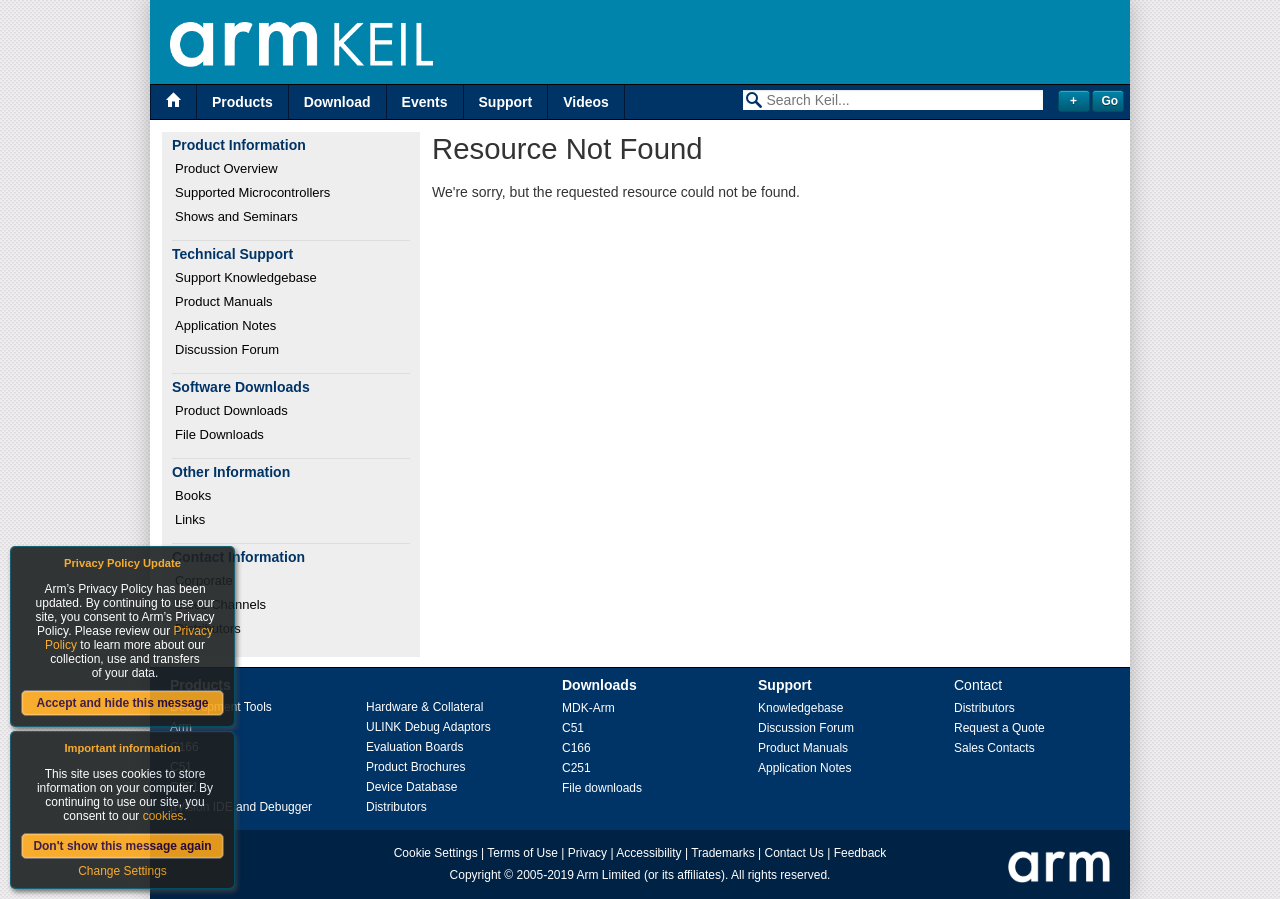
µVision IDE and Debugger (241, 807)
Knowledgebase (800, 708)
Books (193, 495)
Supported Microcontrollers (252, 192)
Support (506, 102)
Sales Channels (220, 604)
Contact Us (794, 853)
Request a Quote (999, 728)
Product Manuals (224, 301)
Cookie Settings (436, 853)
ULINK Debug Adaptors (428, 727)
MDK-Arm (588, 708)
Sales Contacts (994, 748)
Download (337, 102)
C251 (576, 768)
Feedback (860, 853)
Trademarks (723, 853)
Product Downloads (231, 410)
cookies (163, 816)
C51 (573, 728)
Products (242, 102)
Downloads (599, 685)
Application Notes (225, 325)
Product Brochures (415, 767)
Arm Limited (609, 875)
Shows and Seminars (236, 216)
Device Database (411, 787)
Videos (586, 102)
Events (425, 102)
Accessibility (648, 853)
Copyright (475, 875)
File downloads (602, 788)
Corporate (204, 580)
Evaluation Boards (414, 747)
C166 (576, 748)
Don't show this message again (122, 846)
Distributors (208, 628)
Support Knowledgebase (246, 277)
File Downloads (219, 434)
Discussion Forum (227, 349)
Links (190, 519)
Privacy (587, 853)
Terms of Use (522, 853)
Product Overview (226, 168)
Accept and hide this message (122, 703)
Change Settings (122, 871)
